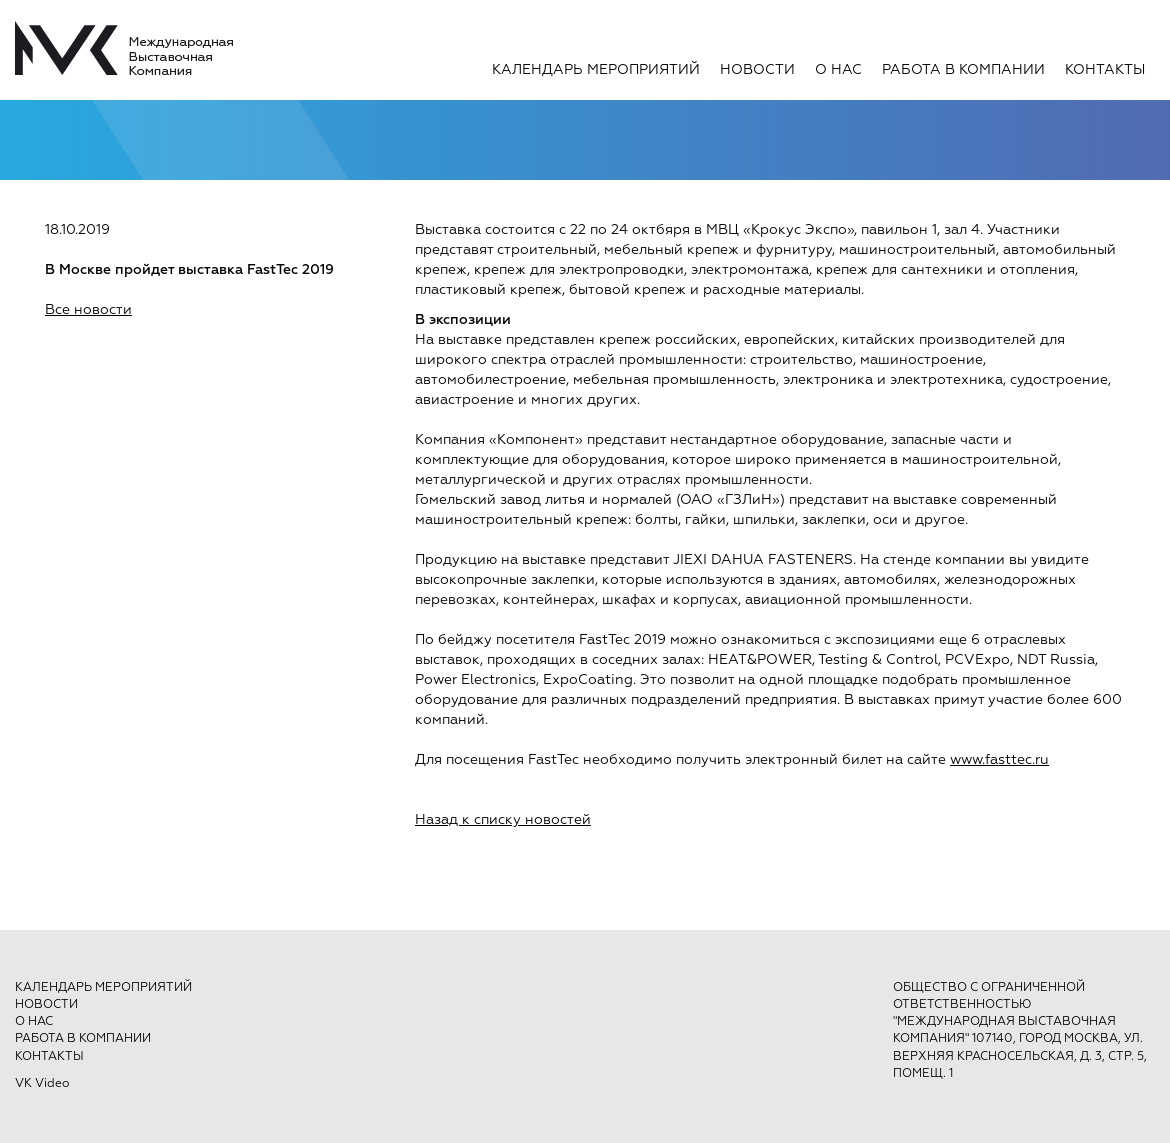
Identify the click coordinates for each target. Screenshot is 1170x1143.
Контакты (1105, 70)
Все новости (88, 310)
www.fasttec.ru (999, 760)
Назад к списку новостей (503, 820)
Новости (757, 70)
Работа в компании (963, 70)
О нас (838, 70)
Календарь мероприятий (596, 70)
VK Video (42, 1084)
